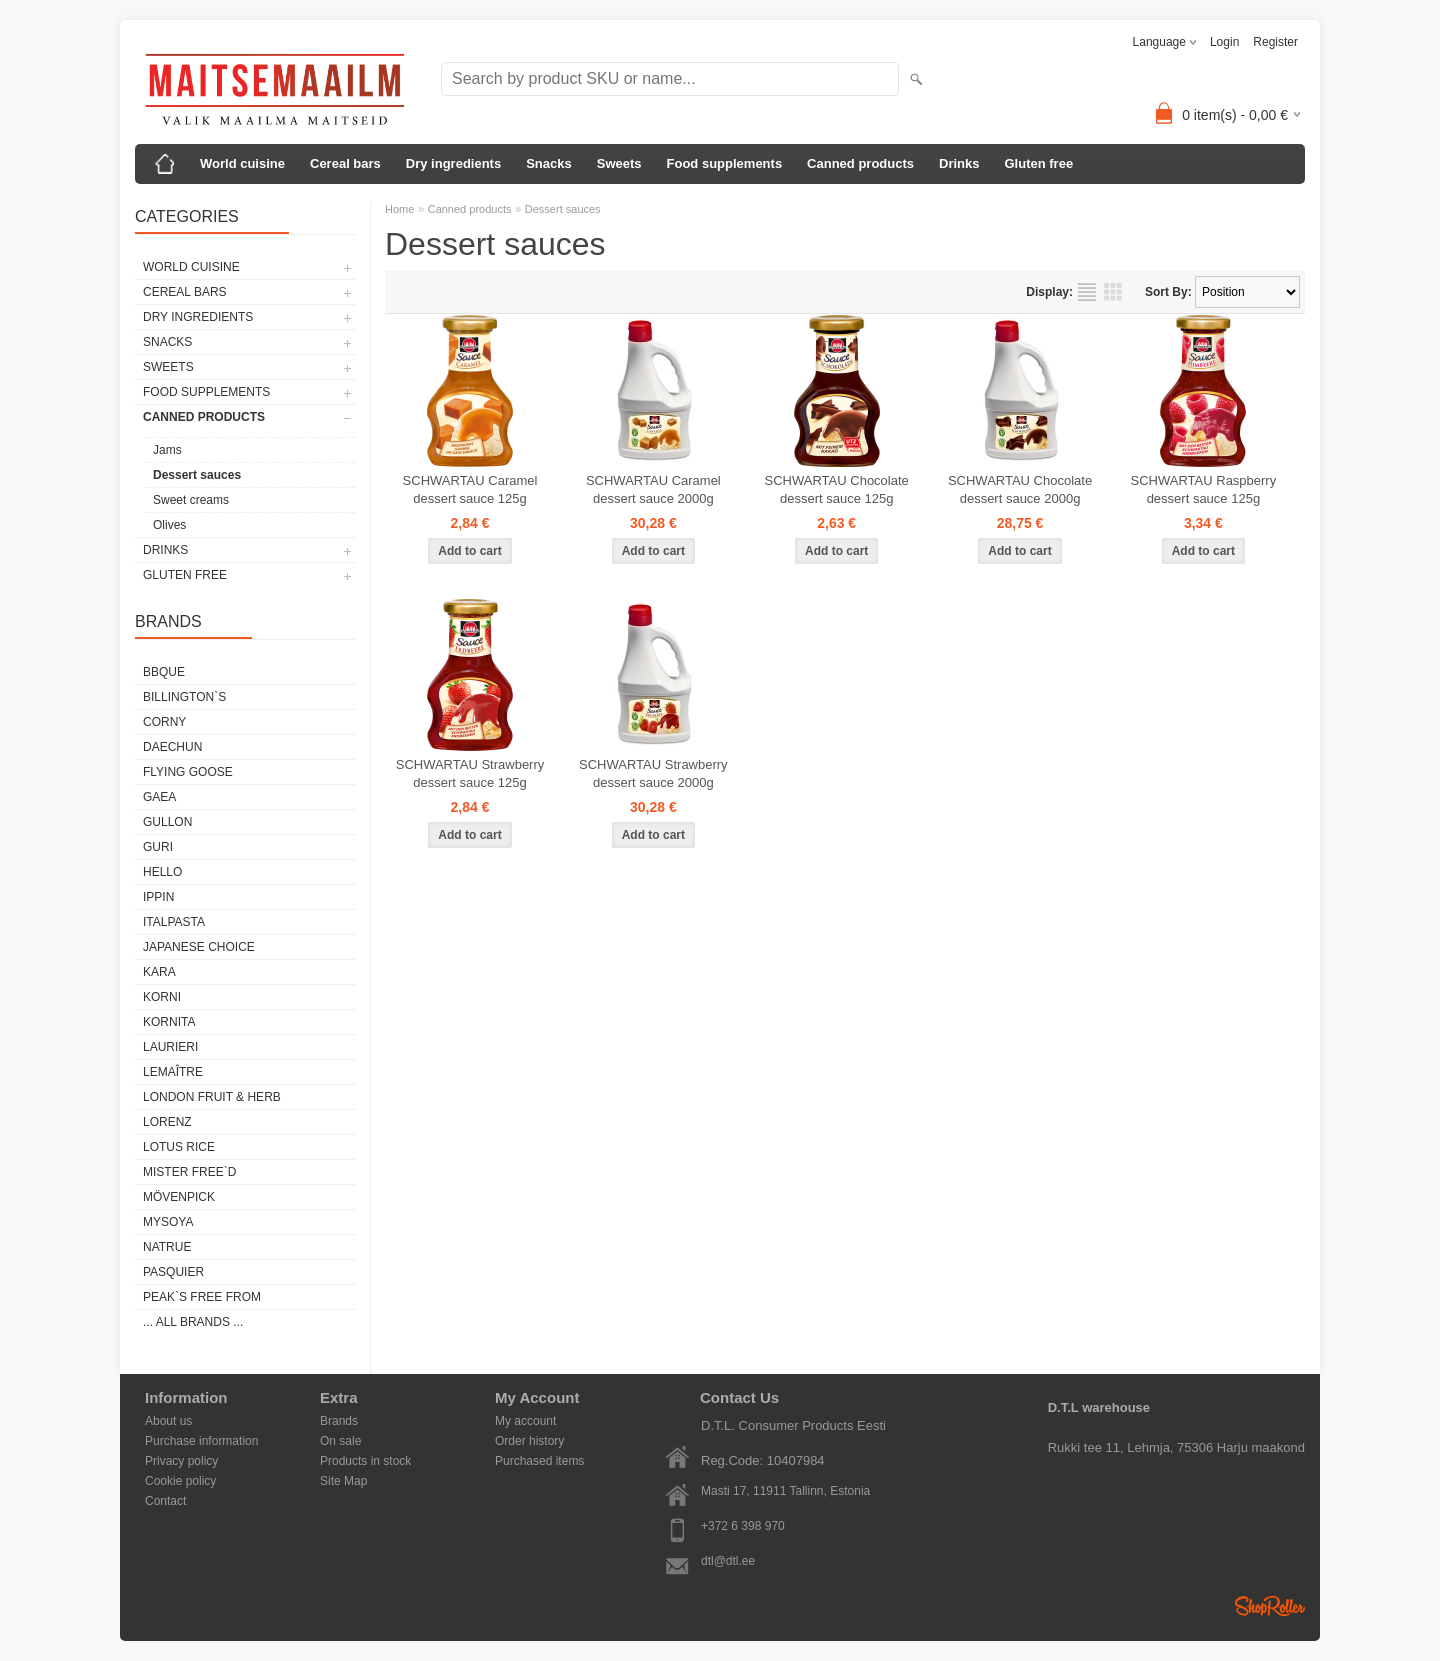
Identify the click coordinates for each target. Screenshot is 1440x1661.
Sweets (619, 163)
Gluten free (1038, 163)
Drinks (959, 163)
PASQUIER (173, 1272)
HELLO (162, 872)
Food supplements (725, 163)
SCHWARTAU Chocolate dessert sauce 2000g (1020, 489)
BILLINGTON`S (184, 697)
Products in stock (365, 1461)
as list (1087, 292)
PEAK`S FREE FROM (202, 1297)
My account (525, 1421)
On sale (340, 1441)
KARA (159, 972)
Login (1224, 42)
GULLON (167, 822)
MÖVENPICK (179, 1197)
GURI (158, 847)
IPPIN (158, 897)
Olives (169, 525)
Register (1275, 42)
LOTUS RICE (179, 1147)
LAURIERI (170, 1047)
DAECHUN (172, 747)
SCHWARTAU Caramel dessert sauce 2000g (653, 489)
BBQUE (164, 672)
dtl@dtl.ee (728, 1561)
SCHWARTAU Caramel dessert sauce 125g (470, 489)
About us (168, 1421)
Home (399, 209)
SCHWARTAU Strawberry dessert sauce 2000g (653, 773)
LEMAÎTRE (173, 1072)
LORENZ (167, 1122)
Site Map (343, 1481)
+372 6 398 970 (743, 1526)
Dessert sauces (197, 475)
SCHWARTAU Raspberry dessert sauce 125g (1204, 489)
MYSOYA (168, 1222)
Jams (167, 450)
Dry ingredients (453, 163)
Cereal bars (345, 163)
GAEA (159, 797)
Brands (339, 1421)
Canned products (860, 163)
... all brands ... (193, 1322)
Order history (529, 1441)
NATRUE (167, 1247)
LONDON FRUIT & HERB (212, 1097)
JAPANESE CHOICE (199, 947)
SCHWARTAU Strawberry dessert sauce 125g (470, 773)
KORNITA (169, 1022)
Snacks (549, 163)
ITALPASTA (174, 922)
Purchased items (539, 1461)
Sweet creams (191, 500)
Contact (165, 1501)
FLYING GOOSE (188, 772)
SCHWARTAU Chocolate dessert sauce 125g (837, 489)
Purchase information (201, 1441)
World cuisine (242, 163)
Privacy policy (181, 1461)
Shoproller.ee (1270, 1606)
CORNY (164, 722)
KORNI (162, 997)
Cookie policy (180, 1481)
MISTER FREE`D (189, 1172)
